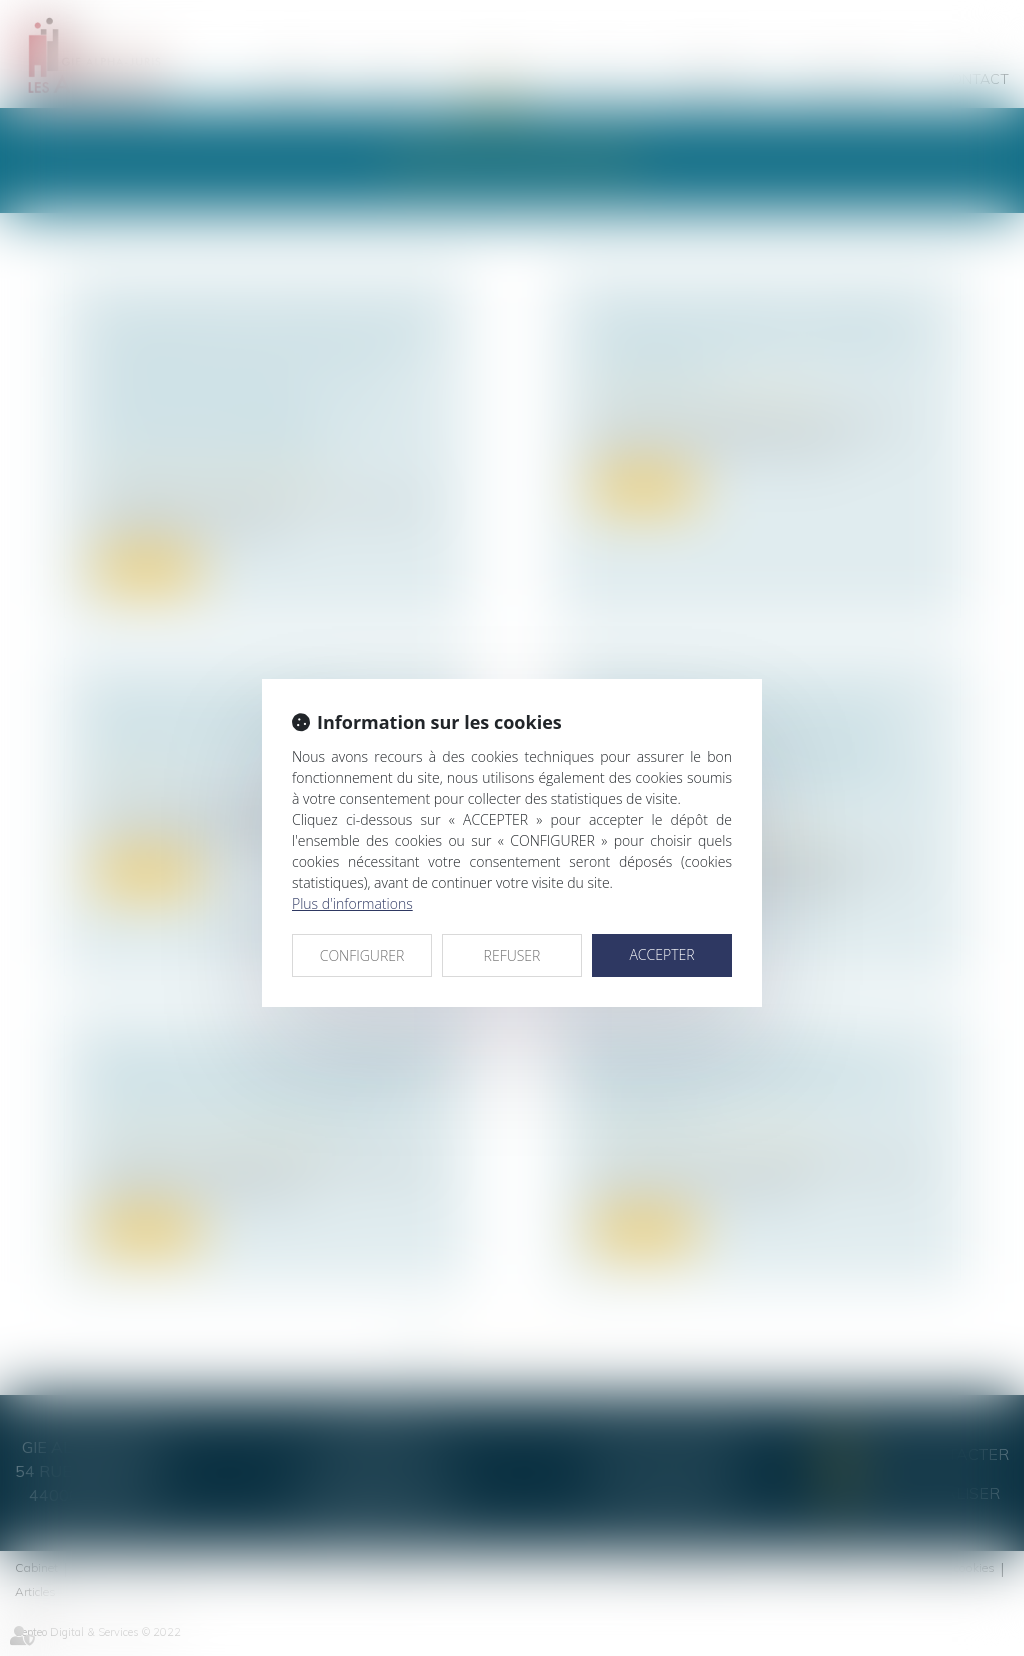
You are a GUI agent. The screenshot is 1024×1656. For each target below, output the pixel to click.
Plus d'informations (352, 903)
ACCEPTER (661, 954)
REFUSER (512, 955)
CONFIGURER (362, 955)
